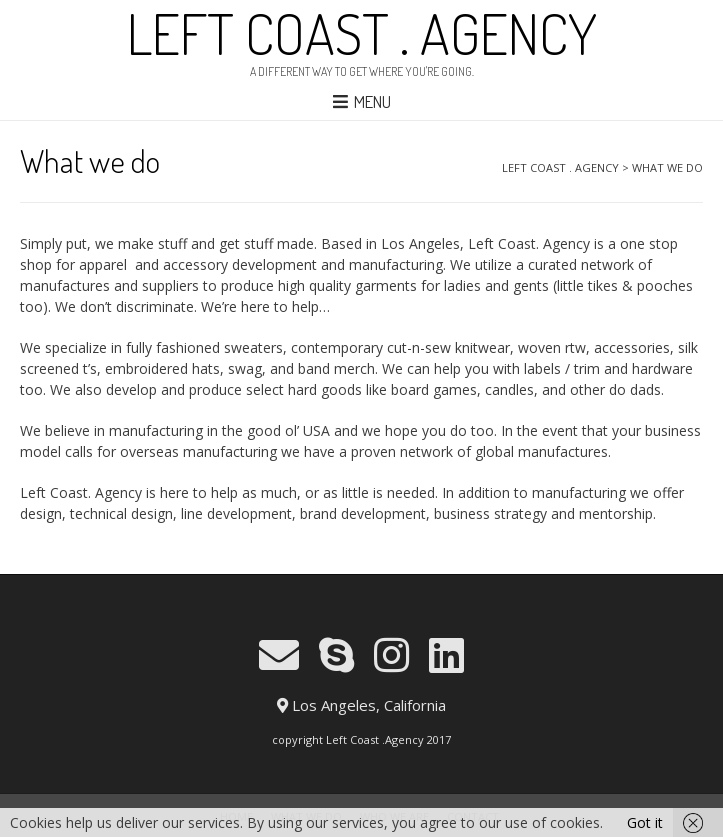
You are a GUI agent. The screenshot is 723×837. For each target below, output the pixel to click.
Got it (645, 822)
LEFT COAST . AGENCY (362, 33)
